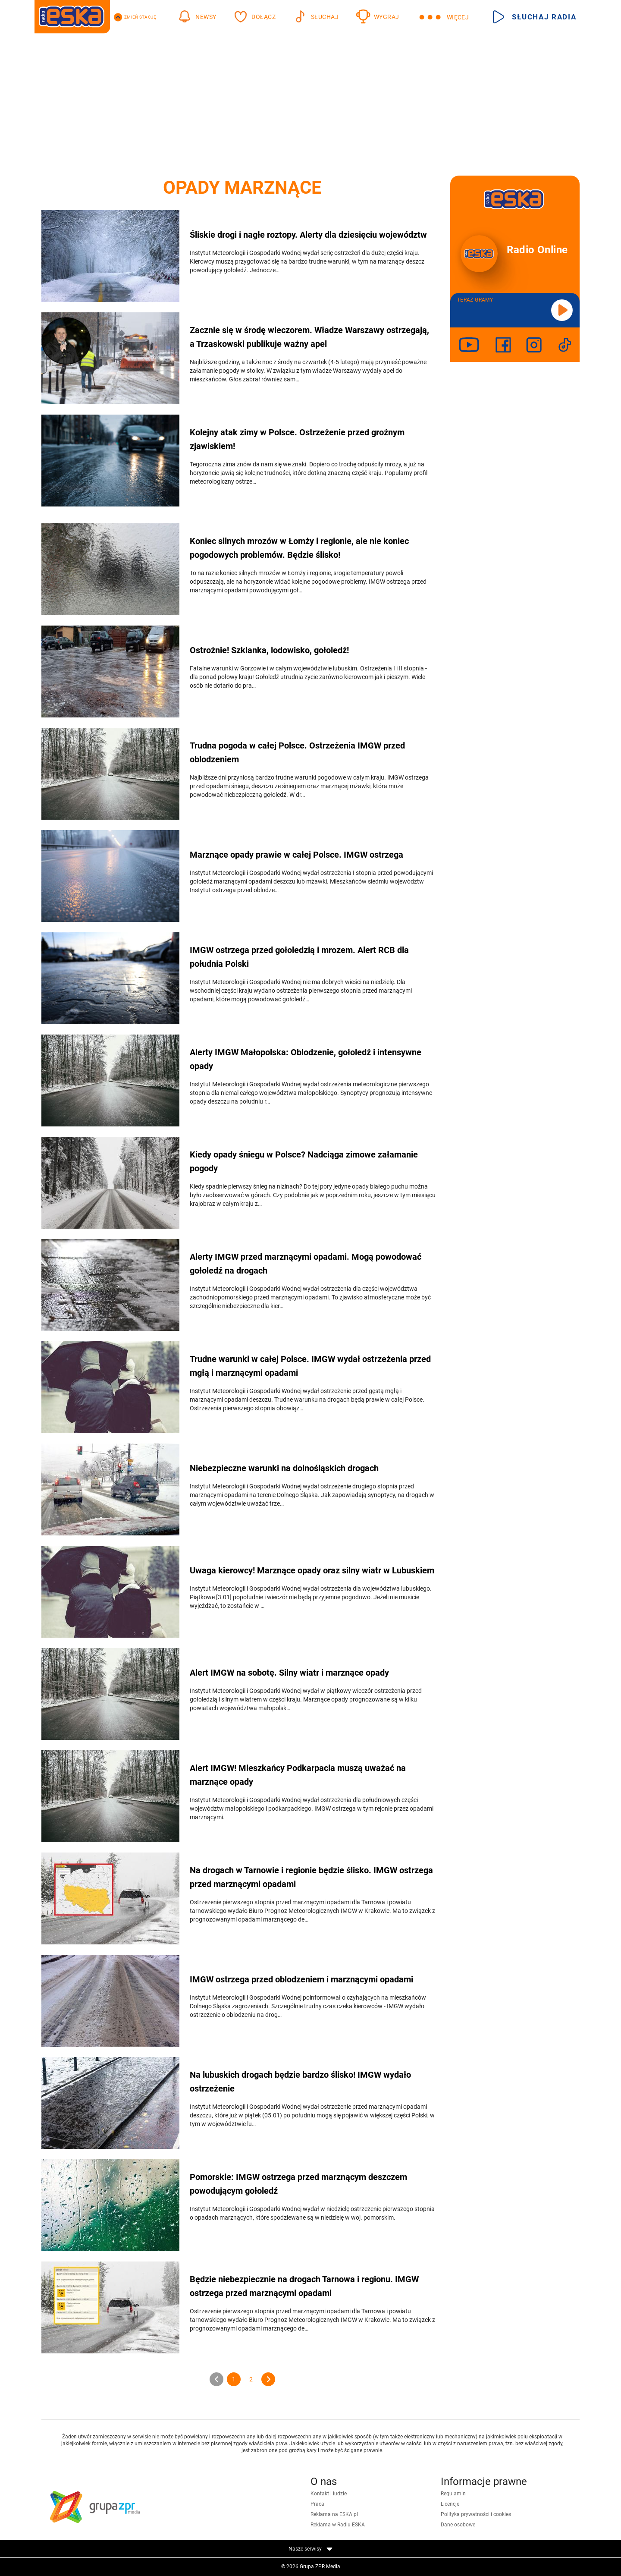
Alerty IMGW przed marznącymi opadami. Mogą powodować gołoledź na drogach (305, 1264)
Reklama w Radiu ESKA (337, 2525)
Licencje (450, 2504)
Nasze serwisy (310, 2548)
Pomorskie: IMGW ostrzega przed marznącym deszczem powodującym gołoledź (298, 2184)
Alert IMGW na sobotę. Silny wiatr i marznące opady (289, 1672)
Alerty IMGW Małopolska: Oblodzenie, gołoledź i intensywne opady (305, 1059)
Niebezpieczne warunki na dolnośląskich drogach (284, 1468)
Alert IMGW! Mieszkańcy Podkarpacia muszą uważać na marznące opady (298, 1775)
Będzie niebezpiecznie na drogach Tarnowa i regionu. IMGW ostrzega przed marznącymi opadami (304, 2286)
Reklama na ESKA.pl (334, 2514)
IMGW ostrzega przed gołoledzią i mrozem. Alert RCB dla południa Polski (299, 957)
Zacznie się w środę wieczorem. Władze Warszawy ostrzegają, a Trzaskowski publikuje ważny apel (309, 337)
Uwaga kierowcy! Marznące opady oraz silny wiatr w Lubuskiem (312, 1570)
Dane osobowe (458, 2525)
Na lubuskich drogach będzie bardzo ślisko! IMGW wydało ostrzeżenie (300, 2082)
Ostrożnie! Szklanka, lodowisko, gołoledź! (269, 650)
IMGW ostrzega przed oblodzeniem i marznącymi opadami (301, 1979)
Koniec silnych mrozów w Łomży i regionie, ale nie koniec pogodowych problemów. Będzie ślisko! (299, 548)
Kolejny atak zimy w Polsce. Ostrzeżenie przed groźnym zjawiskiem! (297, 439)
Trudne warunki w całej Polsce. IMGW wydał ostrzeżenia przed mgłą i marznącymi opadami (310, 1366)
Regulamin (453, 2494)
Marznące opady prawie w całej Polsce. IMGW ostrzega (296, 854)
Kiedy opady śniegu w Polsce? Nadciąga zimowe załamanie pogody (304, 1161)
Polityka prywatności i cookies (476, 2514)
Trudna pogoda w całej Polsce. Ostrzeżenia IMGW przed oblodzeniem (297, 752)
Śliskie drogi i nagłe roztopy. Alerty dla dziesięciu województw (308, 235)
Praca (317, 2504)
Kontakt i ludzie (328, 2494)
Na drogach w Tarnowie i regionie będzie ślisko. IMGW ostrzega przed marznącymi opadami (311, 1877)
